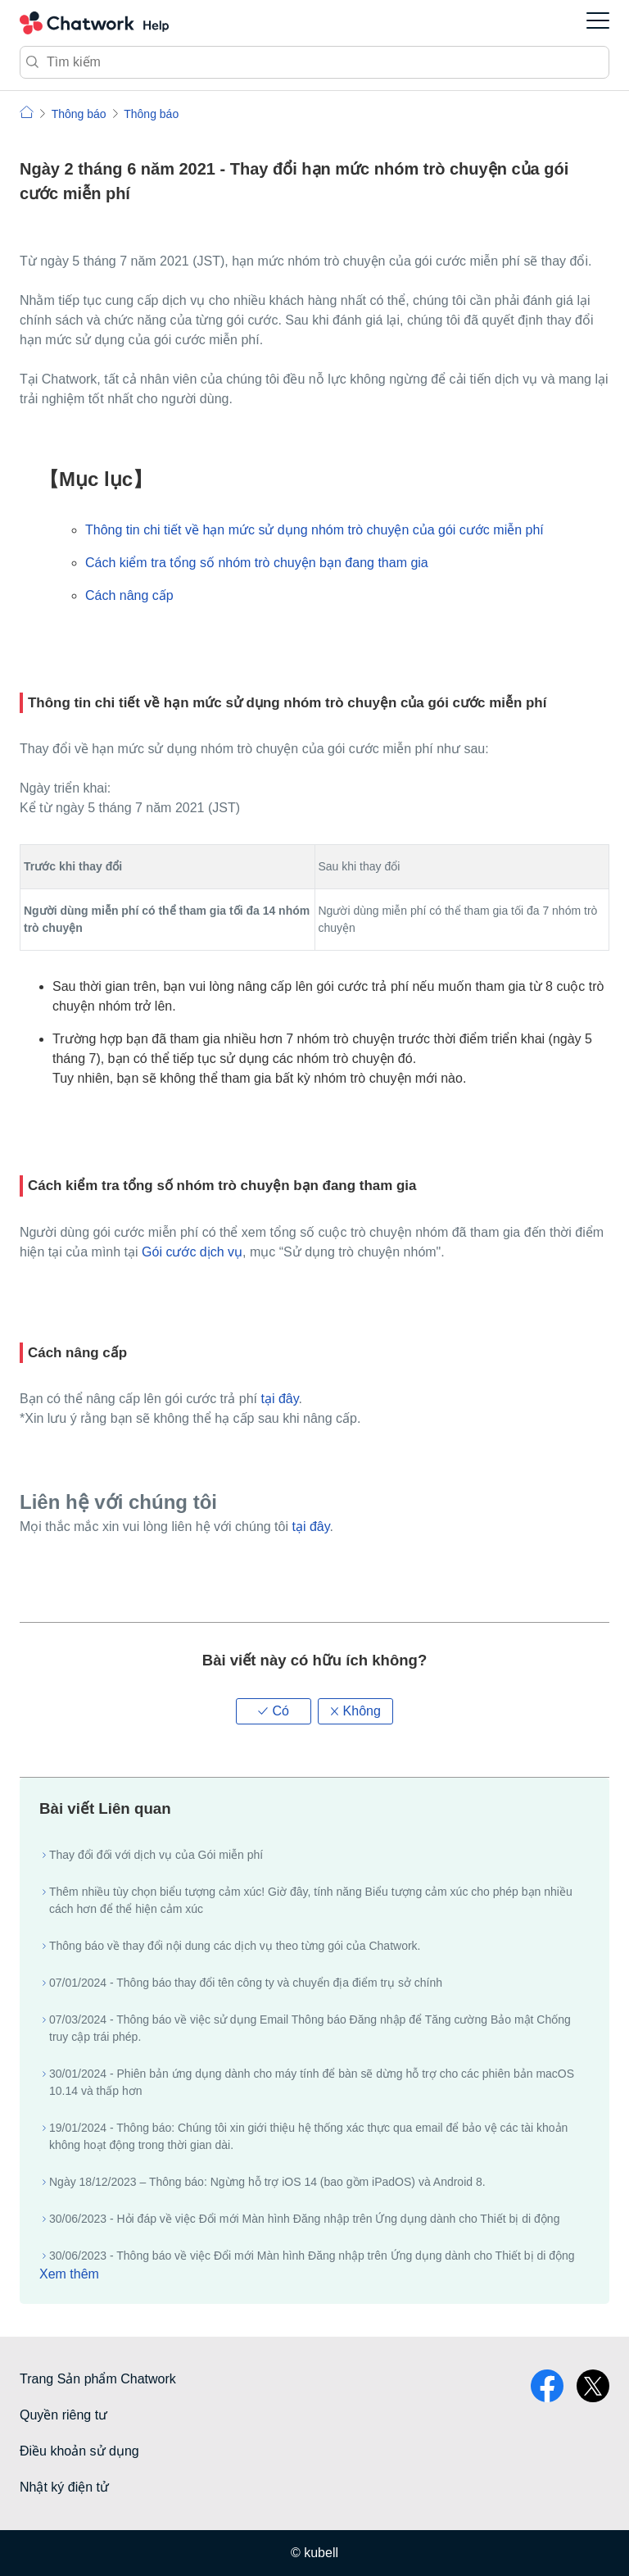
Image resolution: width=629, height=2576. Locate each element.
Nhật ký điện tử (64, 2487)
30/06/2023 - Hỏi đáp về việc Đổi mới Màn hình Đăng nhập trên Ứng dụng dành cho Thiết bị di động (304, 2218)
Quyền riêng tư (63, 2415)
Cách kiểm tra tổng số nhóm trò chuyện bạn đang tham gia (256, 563)
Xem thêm (69, 2274)
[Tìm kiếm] (314, 62)
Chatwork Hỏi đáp (94, 22)
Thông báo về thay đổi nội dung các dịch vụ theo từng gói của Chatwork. (234, 1945)
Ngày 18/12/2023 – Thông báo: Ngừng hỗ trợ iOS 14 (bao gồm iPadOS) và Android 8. (267, 2181)
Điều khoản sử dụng (79, 2451)
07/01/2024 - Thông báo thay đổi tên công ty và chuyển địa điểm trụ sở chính (245, 1982)
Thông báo (79, 113)
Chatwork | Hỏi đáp (27, 112)
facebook (547, 2385)
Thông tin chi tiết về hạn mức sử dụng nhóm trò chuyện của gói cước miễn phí (314, 530)
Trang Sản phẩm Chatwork (98, 2379)
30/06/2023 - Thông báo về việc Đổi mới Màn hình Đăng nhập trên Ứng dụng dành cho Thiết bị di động (312, 2255)
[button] (273, 1711)
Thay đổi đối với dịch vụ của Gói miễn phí (156, 1854)
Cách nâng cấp (129, 595)
